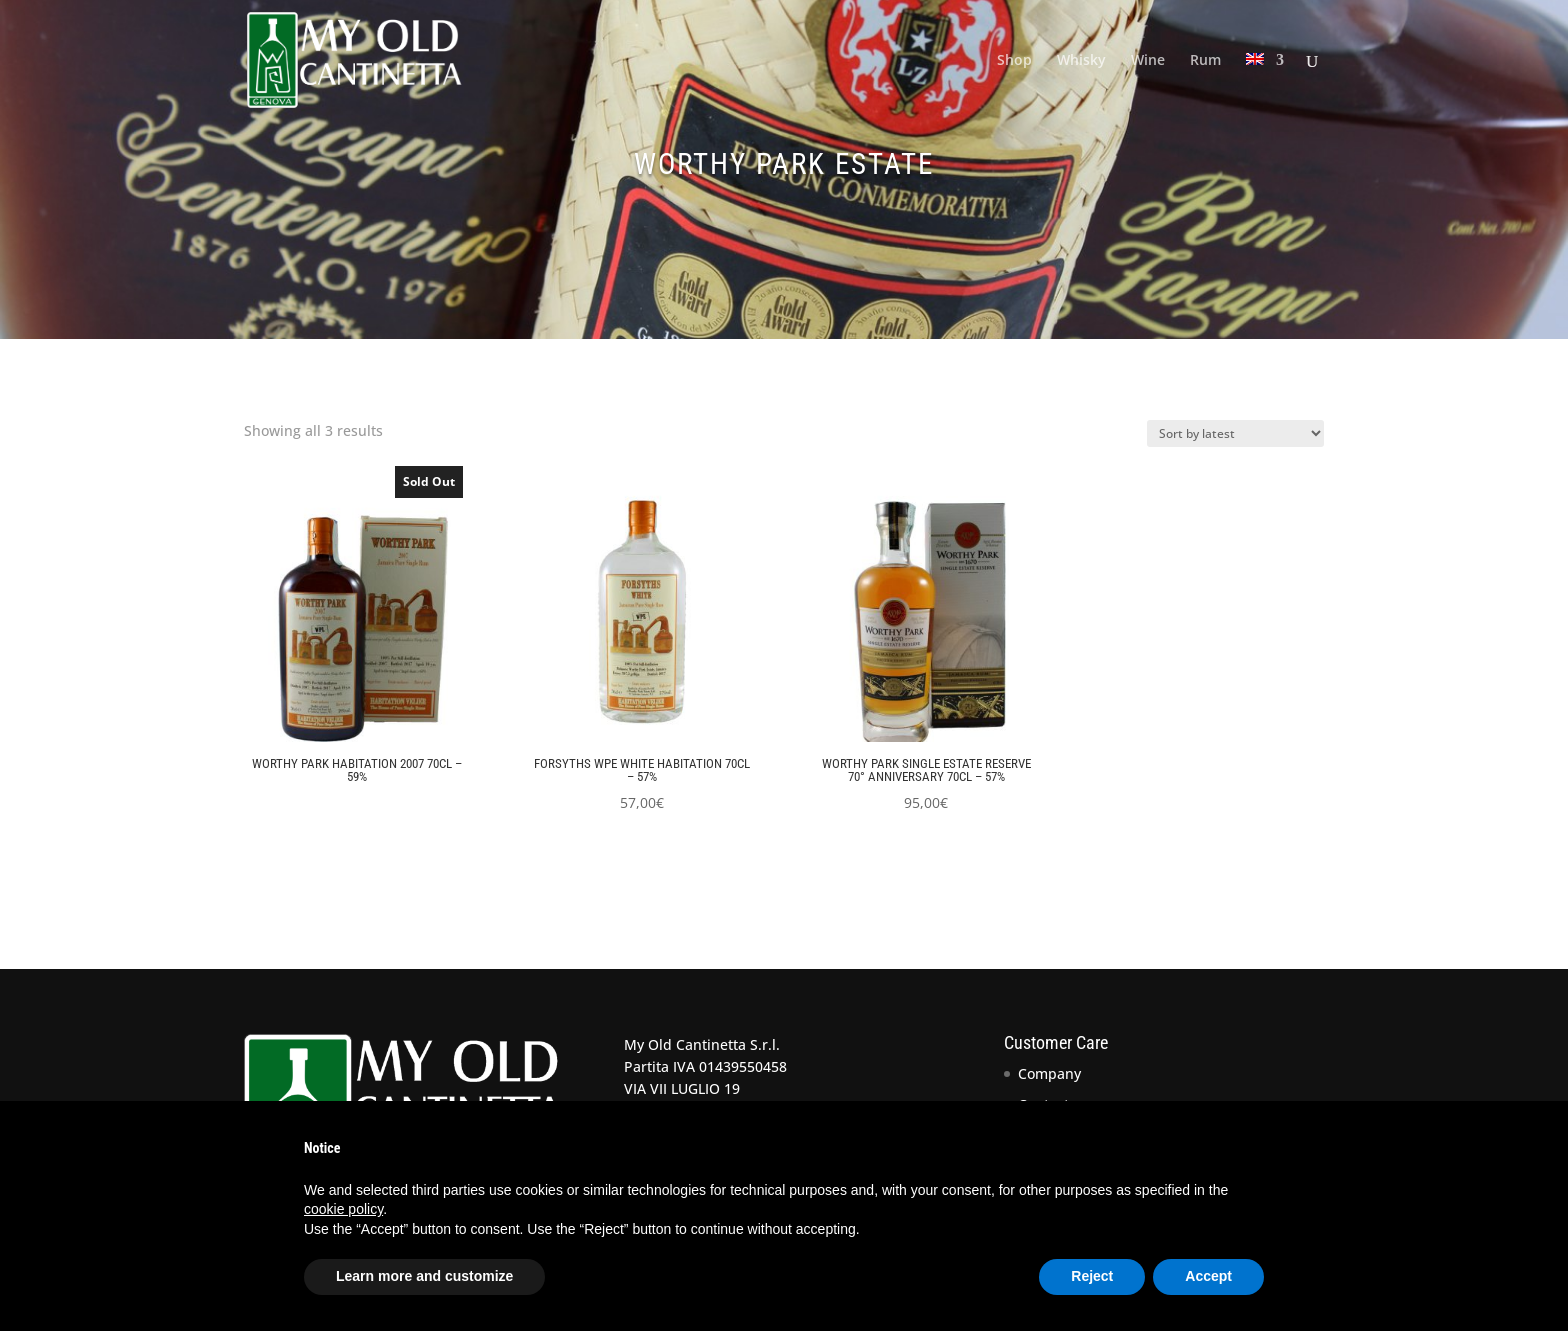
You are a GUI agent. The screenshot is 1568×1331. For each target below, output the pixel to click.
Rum (1205, 61)
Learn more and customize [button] (424, 1276)
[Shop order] (1235, 433)
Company (1049, 1073)
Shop (1014, 61)
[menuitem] (1265, 86)
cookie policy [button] (343, 1209)
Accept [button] (1208, 1276)
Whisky (1081, 61)
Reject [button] (1092, 1276)
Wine (1148, 61)
